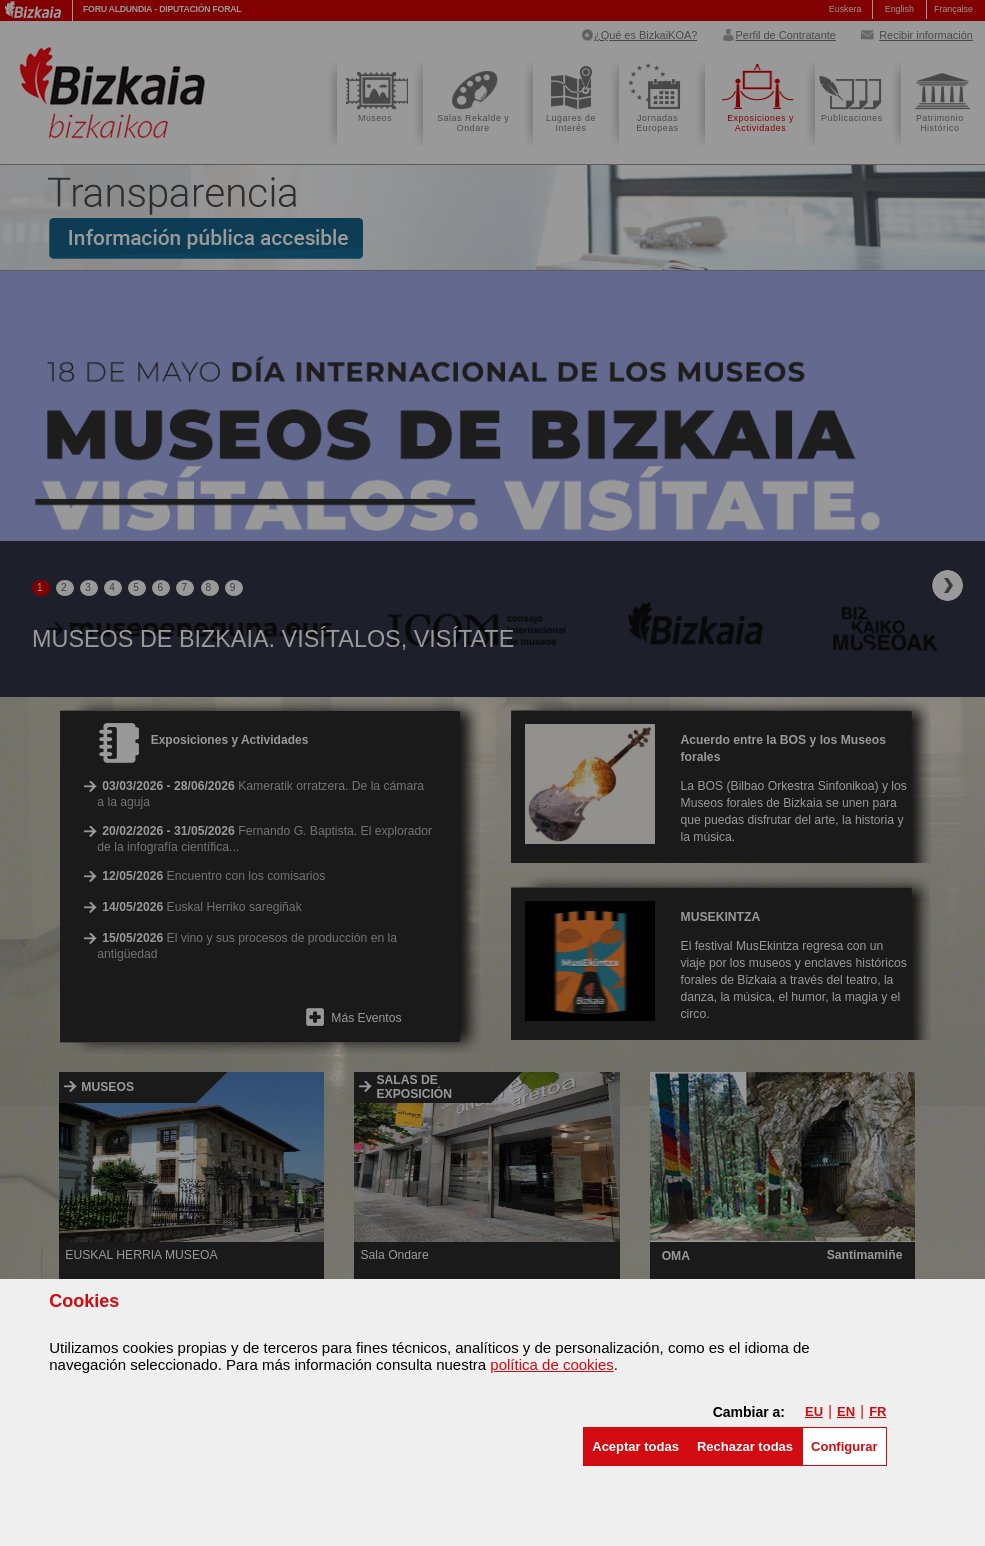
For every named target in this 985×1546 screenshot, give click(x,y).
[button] (635, 1446)
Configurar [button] (844, 1446)
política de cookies (551, 1364)
